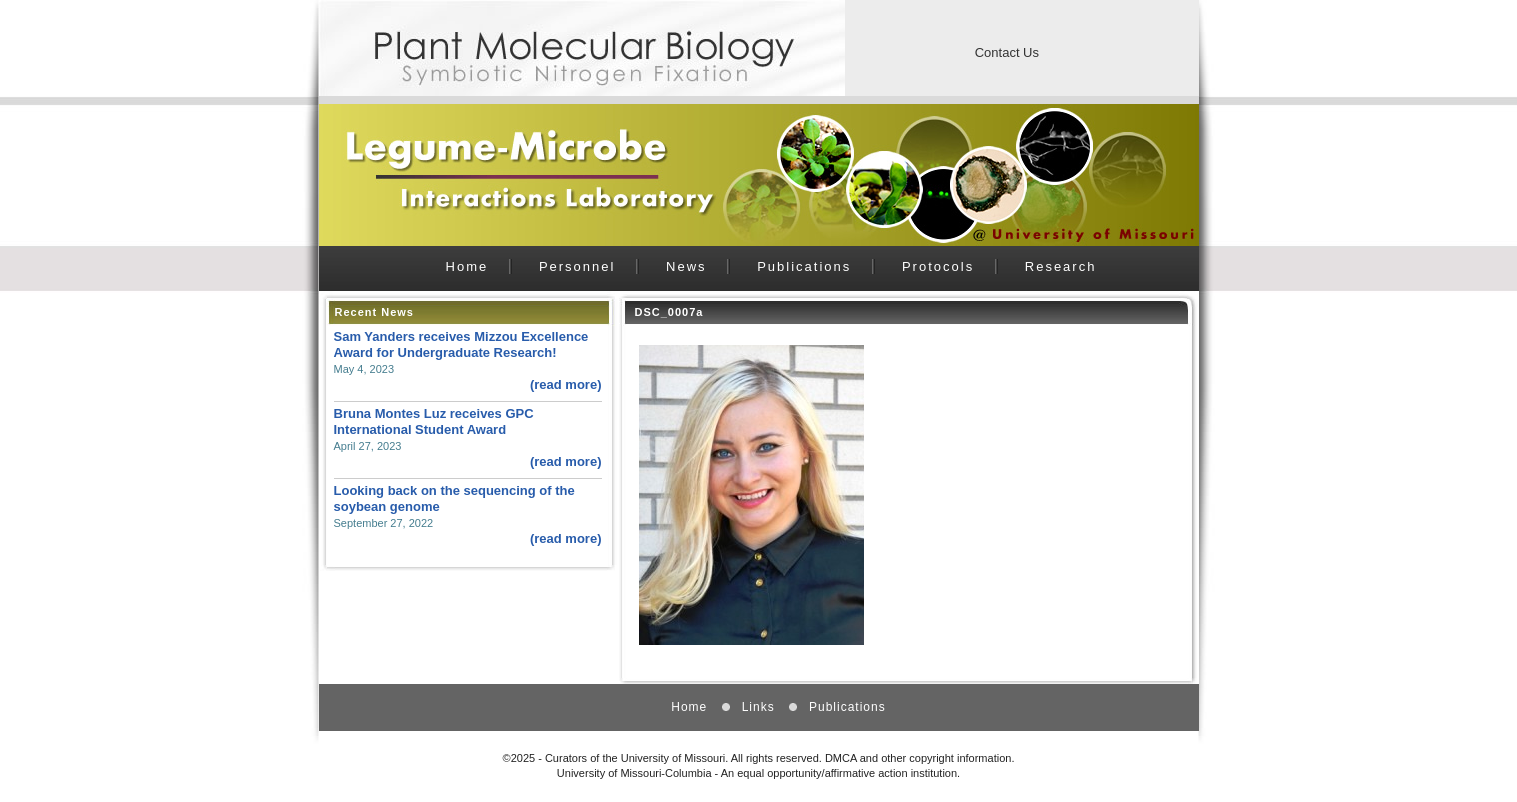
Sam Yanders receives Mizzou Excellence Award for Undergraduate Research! (461, 344)
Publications (804, 266)
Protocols (938, 266)
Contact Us (1007, 52)
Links (758, 707)
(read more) (566, 384)
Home (467, 266)
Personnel (577, 266)
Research (1061, 266)
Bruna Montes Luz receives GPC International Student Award (434, 421)
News (686, 266)
